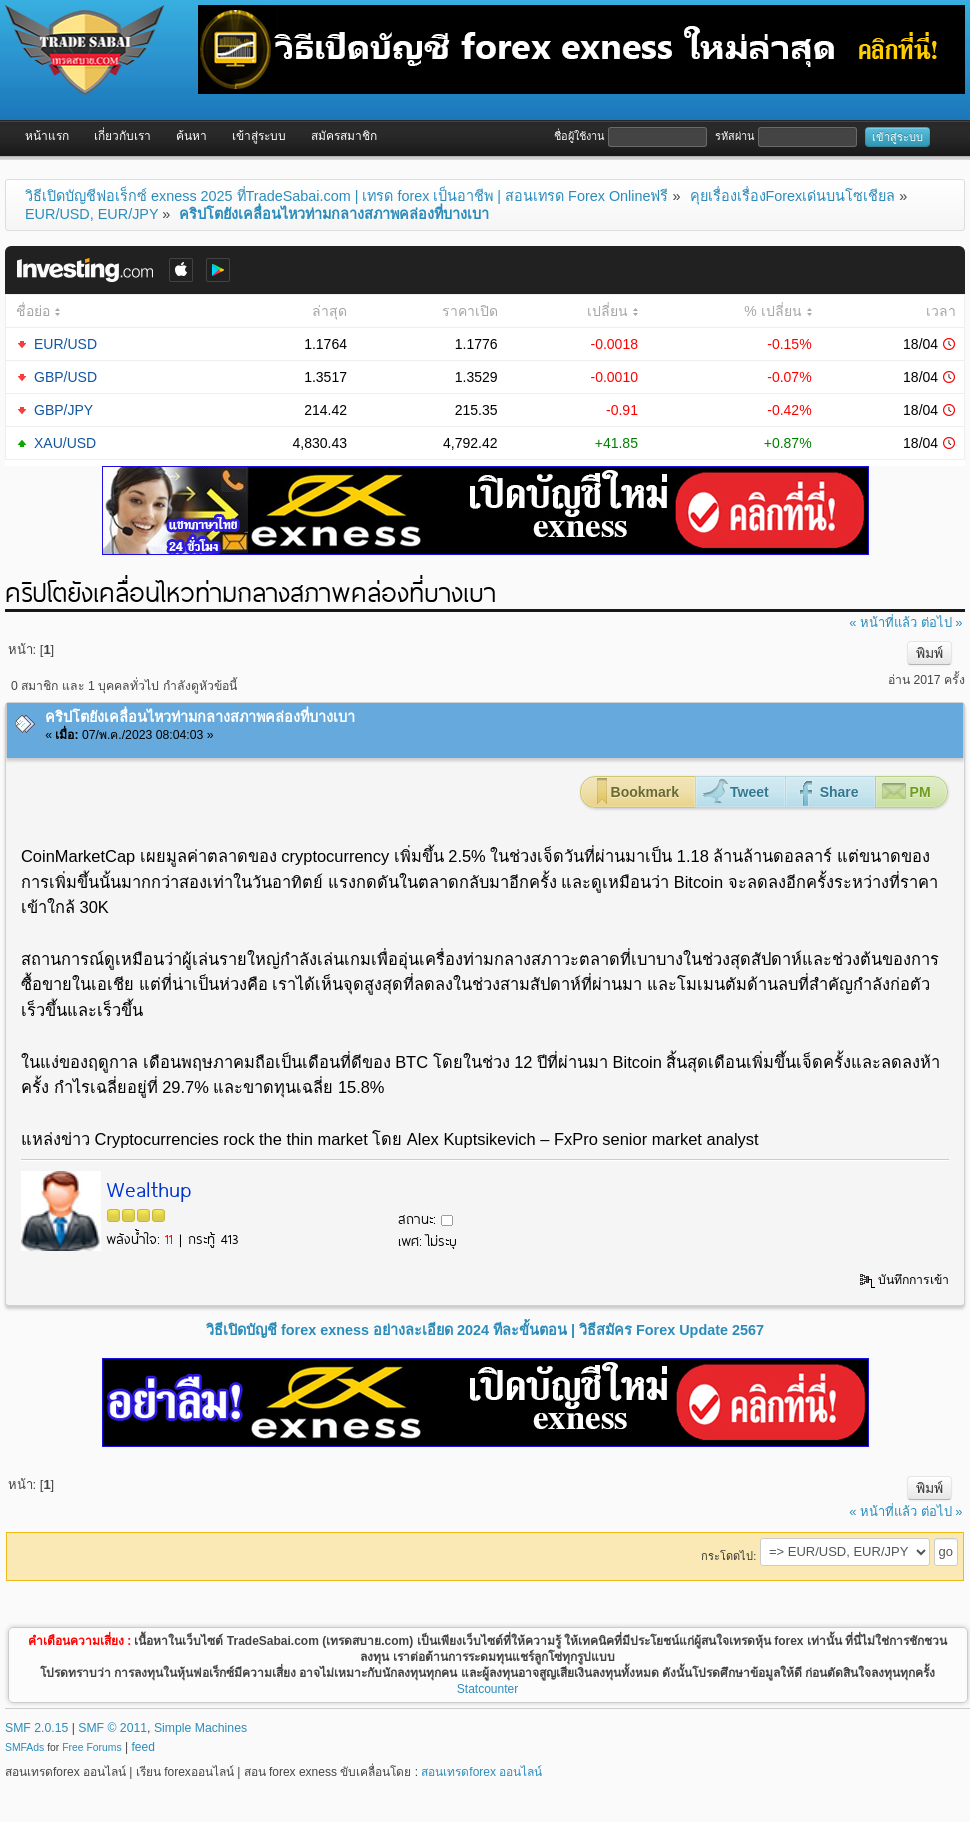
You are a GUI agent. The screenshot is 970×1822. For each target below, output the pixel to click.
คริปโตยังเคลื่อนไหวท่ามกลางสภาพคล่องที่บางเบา (200, 717)
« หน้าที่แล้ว (883, 622)
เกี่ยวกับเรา (122, 136)
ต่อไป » (942, 622)
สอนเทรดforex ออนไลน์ (481, 1772)
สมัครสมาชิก (344, 136)
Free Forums (91, 1747)
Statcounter (487, 1689)
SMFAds (24, 1747)
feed (143, 1747)
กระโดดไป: (728, 1556)
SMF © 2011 (112, 1728)
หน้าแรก (47, 136)
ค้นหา (191, 136)
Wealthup (148, 1188)
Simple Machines (200, 1728)
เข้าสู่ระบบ (259, 136)
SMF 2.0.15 (36, 1728)
